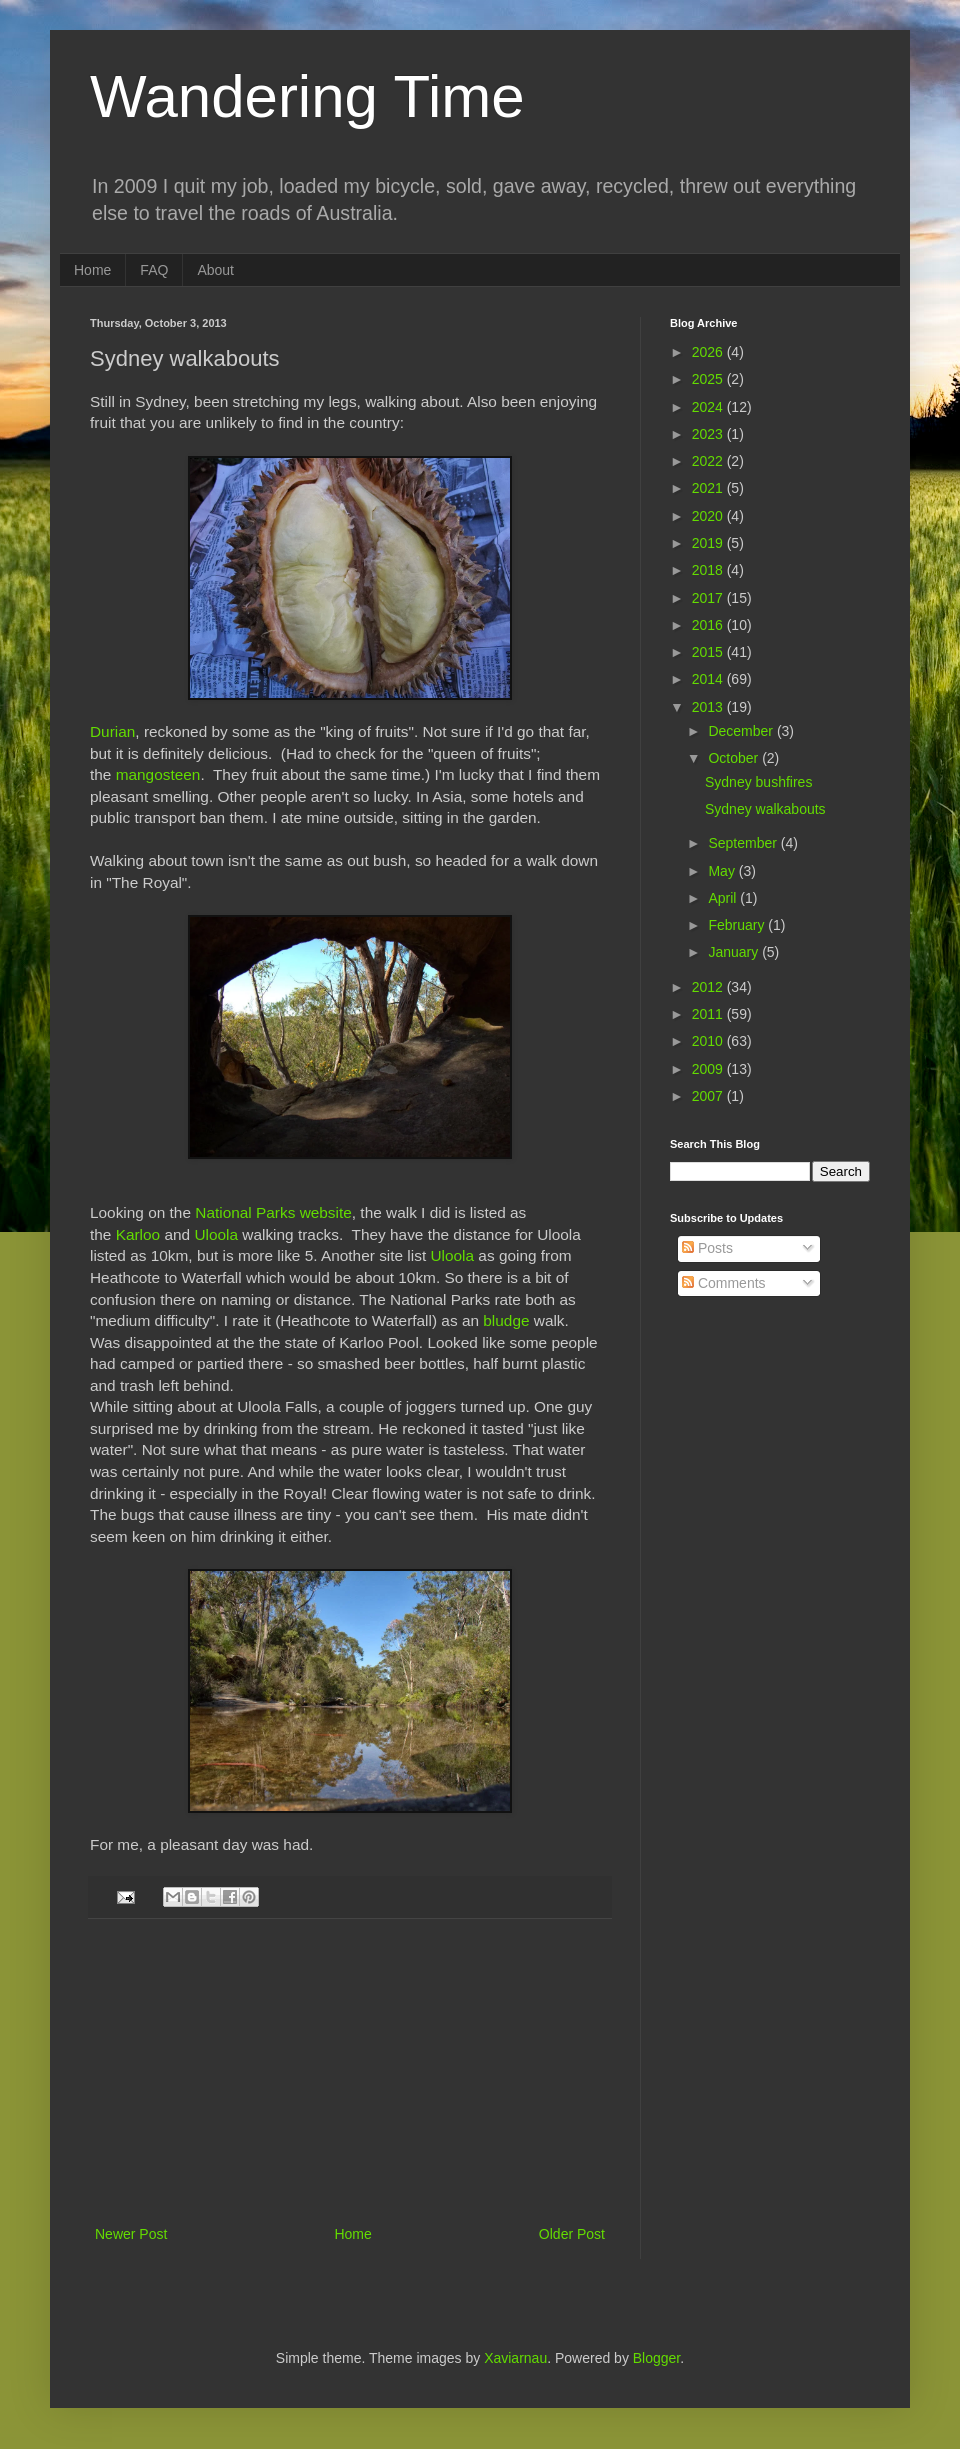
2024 (709, 407)
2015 (709, 652)
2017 (709, 598)
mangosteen (158, 774)
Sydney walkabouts (765, 809)
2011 (709, 1014)
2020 (709, 516)
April (724, 898)
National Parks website (273, 1212)
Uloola (216, 1234)
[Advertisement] (350, 2072)
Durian (112, 731)
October (735, 758)
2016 (709, 625)
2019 (709, 543)
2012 (709, 987)
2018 (709, 570)
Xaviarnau (515, 2358)
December (742, 731)
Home (92, 270)
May (723, 871)
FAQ (154, 270)
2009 (709, 1069)
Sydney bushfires (758, 782)
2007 (709, 1096)
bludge (506, 1320)
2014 (709, 679)
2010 (709, 1041)
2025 (709, 379)
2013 (709, 707)
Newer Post (131, 2234)
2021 (709, 488)
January (735, 952)
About (215, 270)
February (738, 925)
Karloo (138, 1234)
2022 (709, 461)
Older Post (572, 2234)
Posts (707, 1248)
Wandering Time (307, 96)
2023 (709, 434)
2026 (709, 352)
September (744, 843)
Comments (724, 1283)
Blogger (656, 2358)
